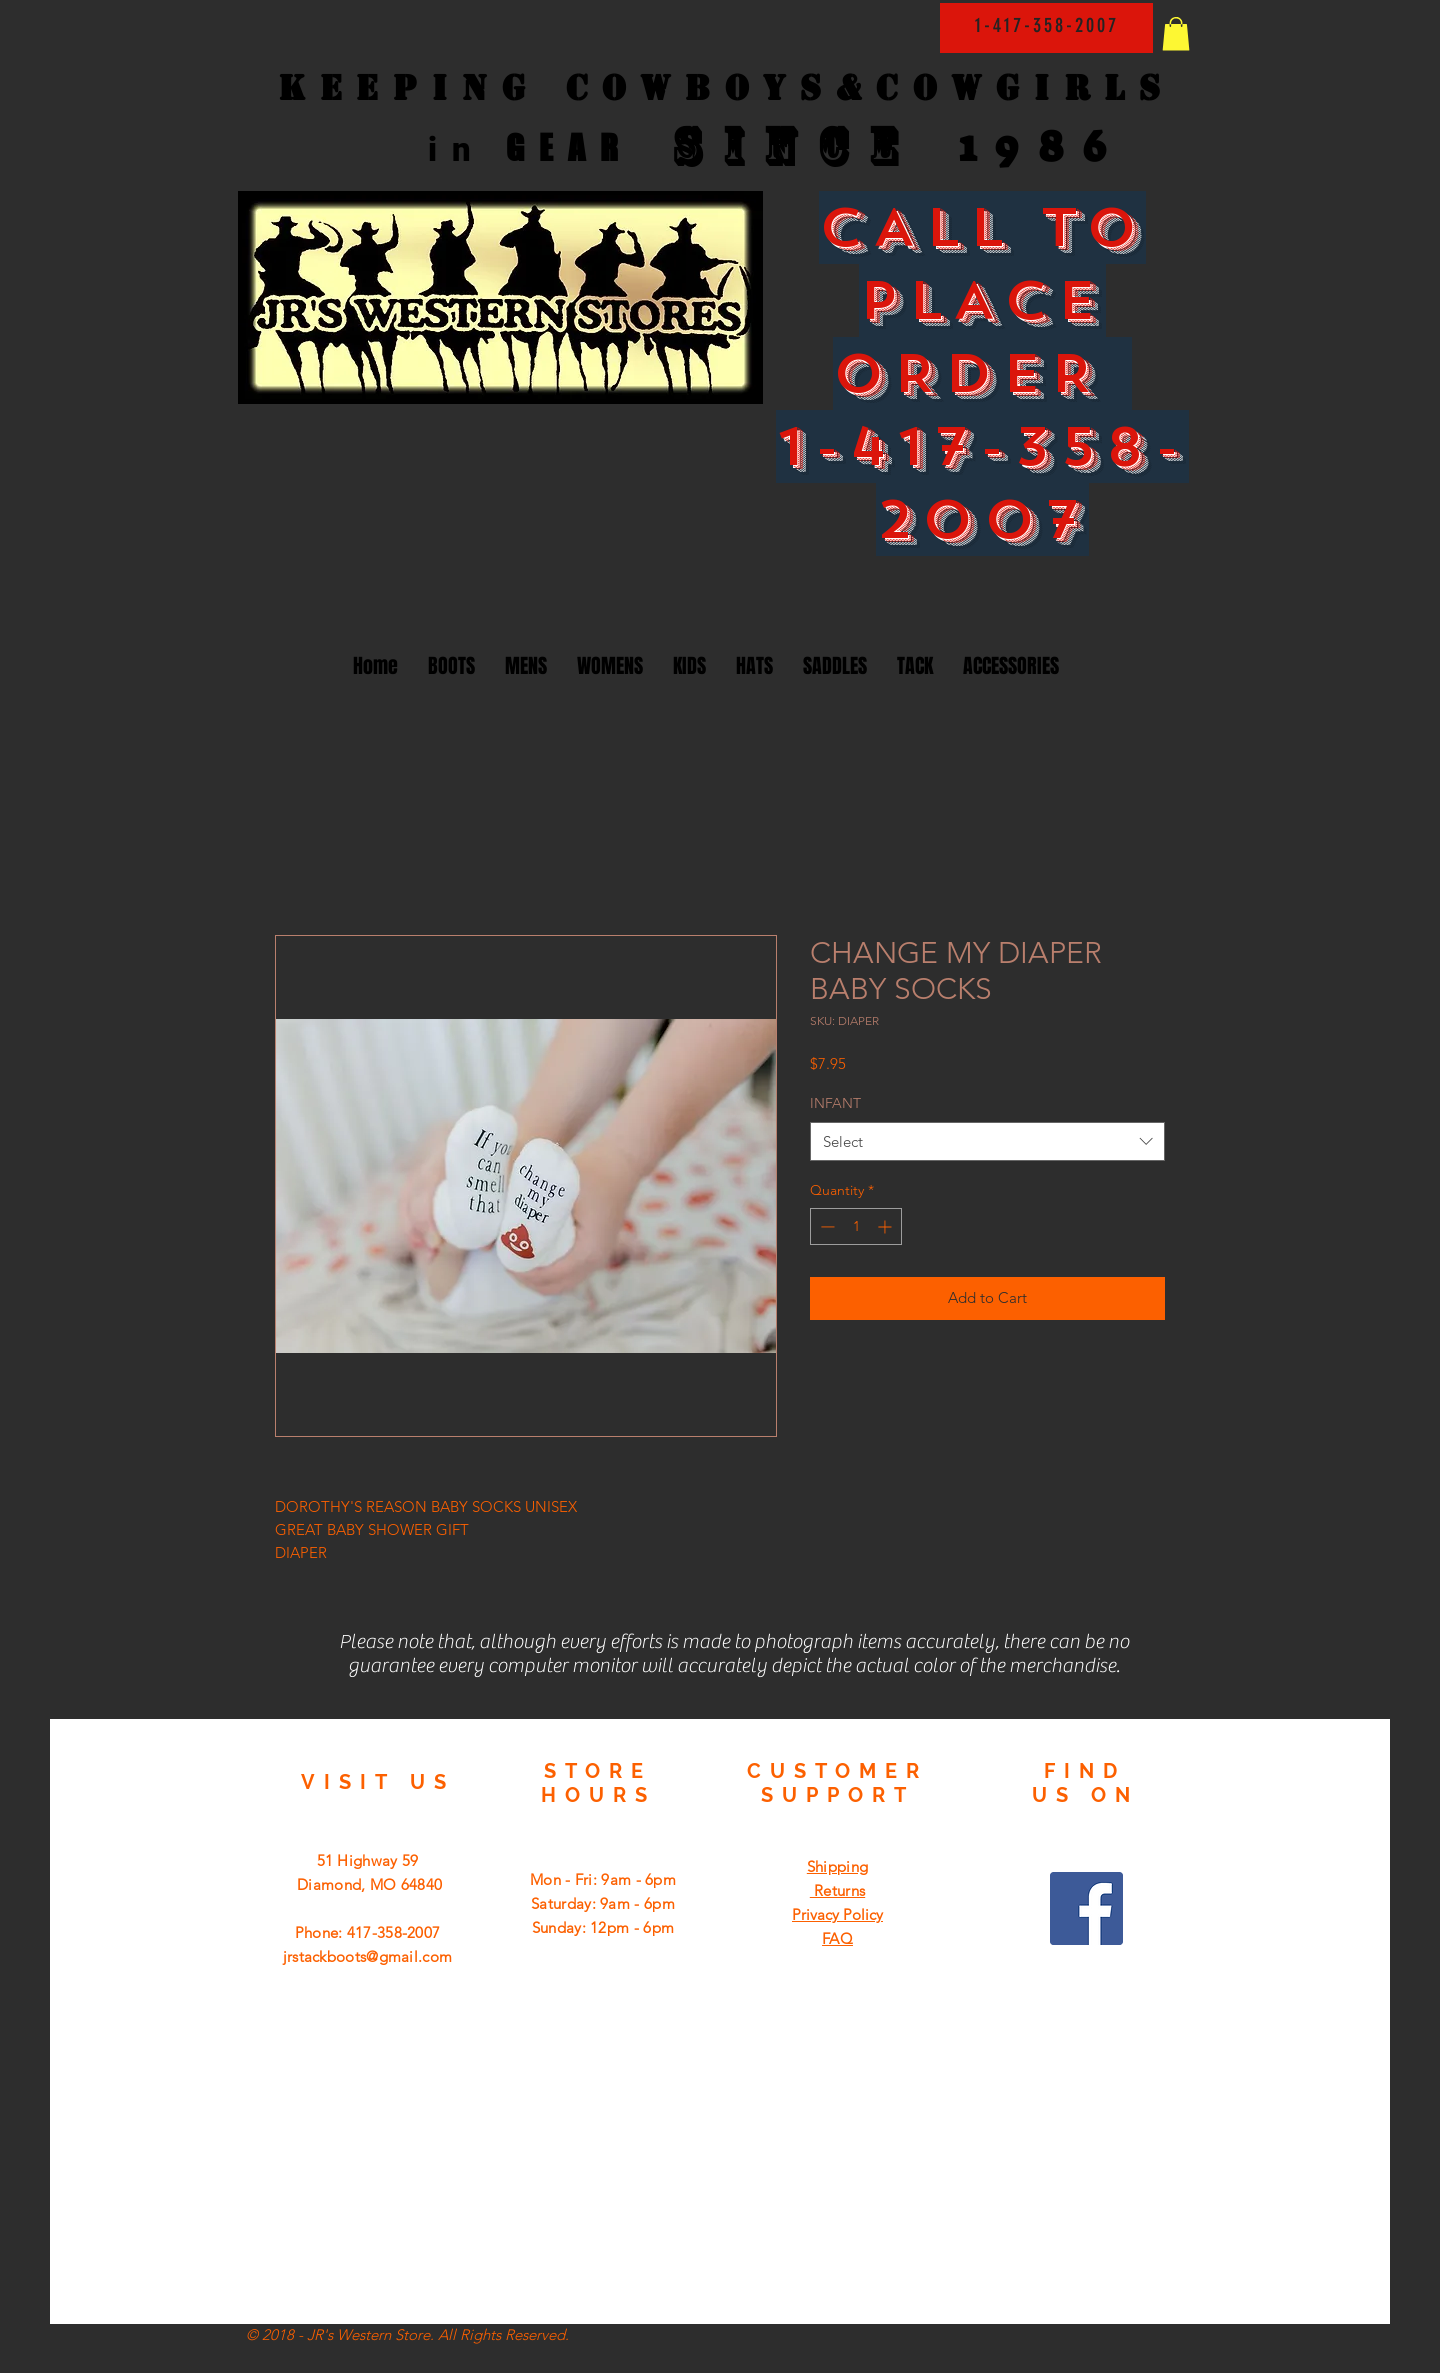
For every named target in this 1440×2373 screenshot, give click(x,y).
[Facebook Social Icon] (1086, 1908)
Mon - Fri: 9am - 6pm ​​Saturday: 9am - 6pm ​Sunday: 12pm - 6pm (603, 1903)
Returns (837, 1890)
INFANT (835, 1103)
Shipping (837, 1866)
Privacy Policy (837, 1914)
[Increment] (886, 1226)
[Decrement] (825, 1226)
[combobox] (987, 1141)
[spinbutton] (856, 1226)
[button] (1176, 33)
